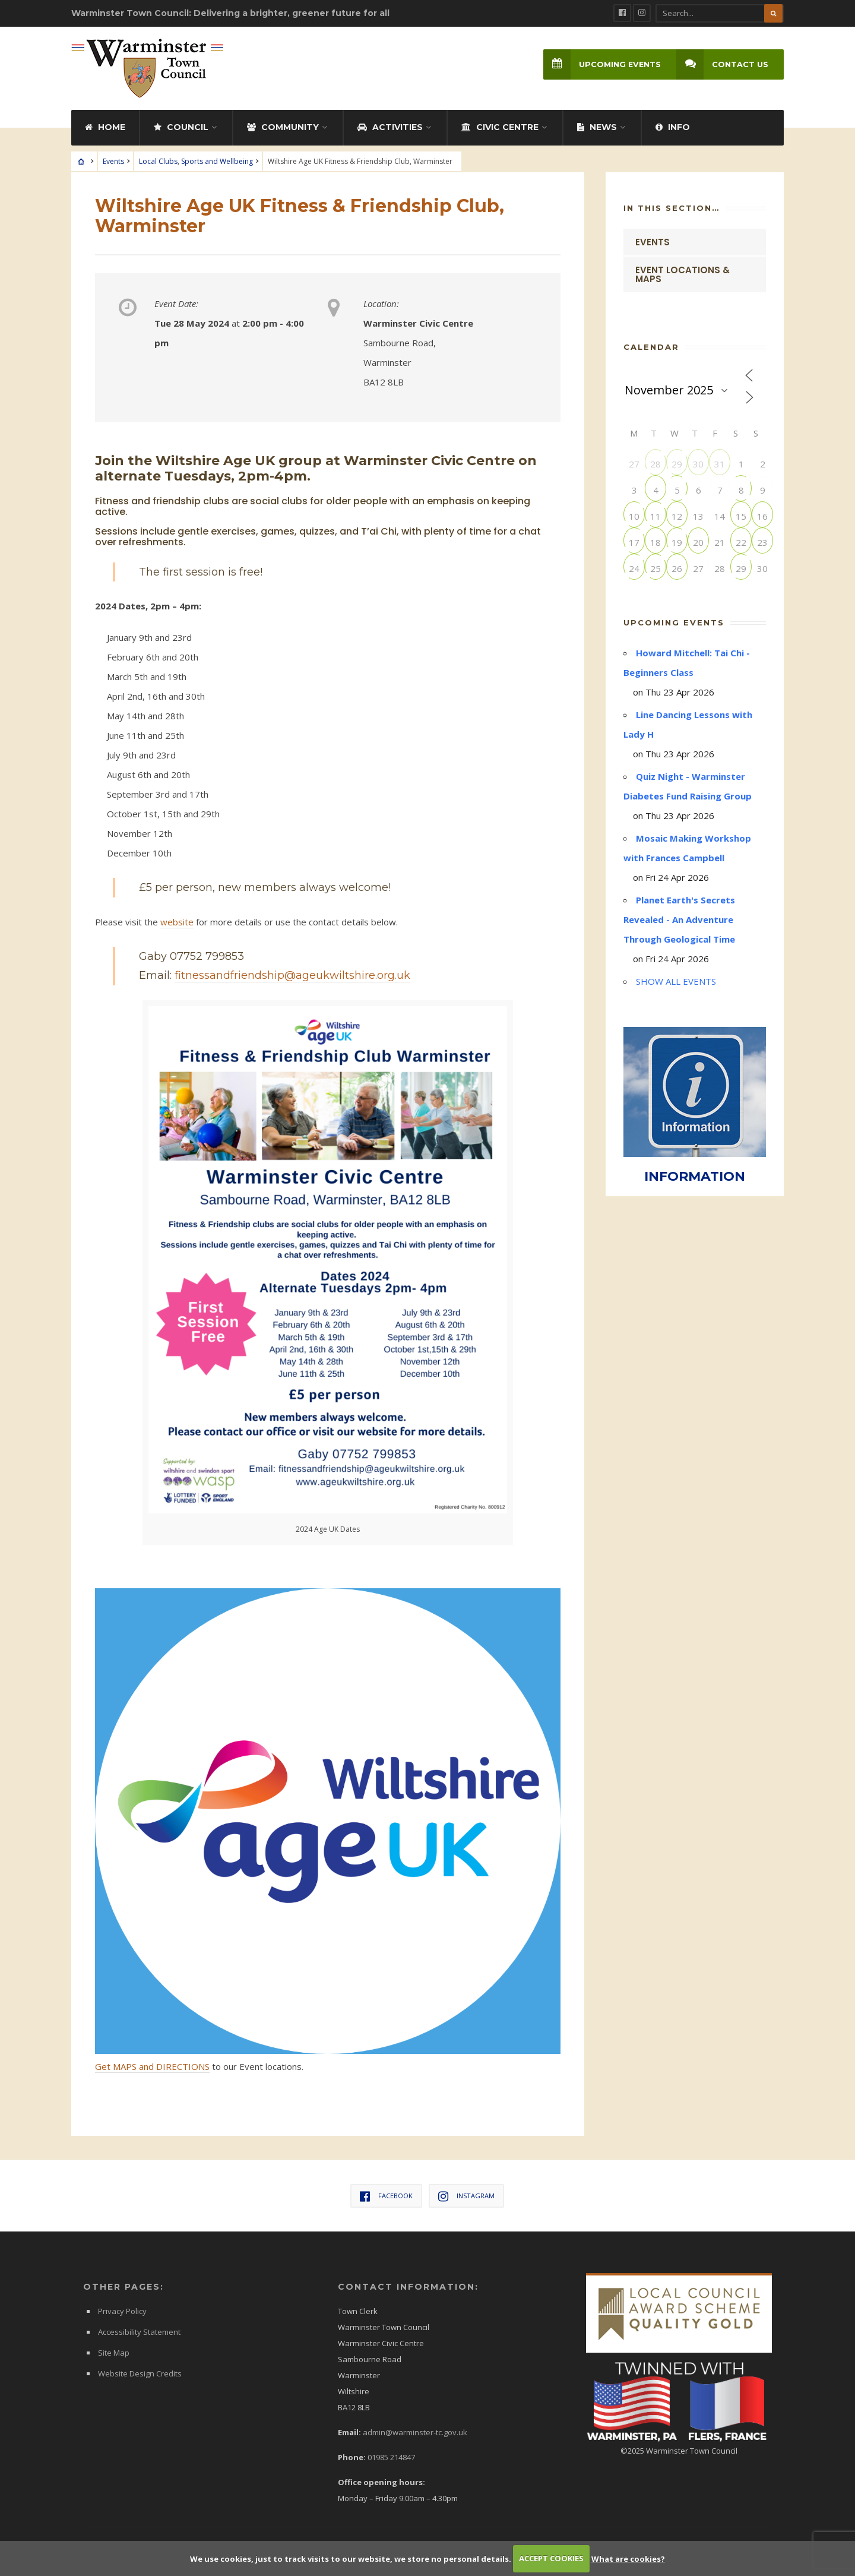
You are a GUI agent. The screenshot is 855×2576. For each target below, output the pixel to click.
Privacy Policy (122, 2311)
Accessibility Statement (139, 2332)
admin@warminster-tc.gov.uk (415, 2432)
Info (673, 127)
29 (677, 463)
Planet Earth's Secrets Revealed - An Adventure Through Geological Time (679, 919)
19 (677, 542)
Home (105, 127)
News (597, 127)
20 (698, 542)
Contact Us (722, 64)
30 (698, 463)
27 (698, 568)
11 (655, 515)
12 (677, 515)
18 (655, 542)
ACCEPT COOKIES (551, 2558)
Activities (390, 127)
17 (634, 542)
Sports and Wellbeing (217, 161)
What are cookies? (628, 2558)
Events (113, 161)
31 (719, 463)
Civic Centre (500, 127)
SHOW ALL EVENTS (676, 981)
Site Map (113, 2352)
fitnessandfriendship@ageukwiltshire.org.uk (292, 975)
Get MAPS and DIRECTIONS (152, 2066)
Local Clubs (158, 161)
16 (762, 515)
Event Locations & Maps (682, 274)
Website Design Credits (140, 2373)
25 (655, 568)
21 (719, 542)
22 (741, 542)
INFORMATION (694, 1176)
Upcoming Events (602, 64)
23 (762, 542)
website (177, 922)
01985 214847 (391, 2457)
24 (634, 568)
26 (677, 568)
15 (741, 515)
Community (283, 127)
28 (655, 463)
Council (181, 127)
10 (634, 515)
